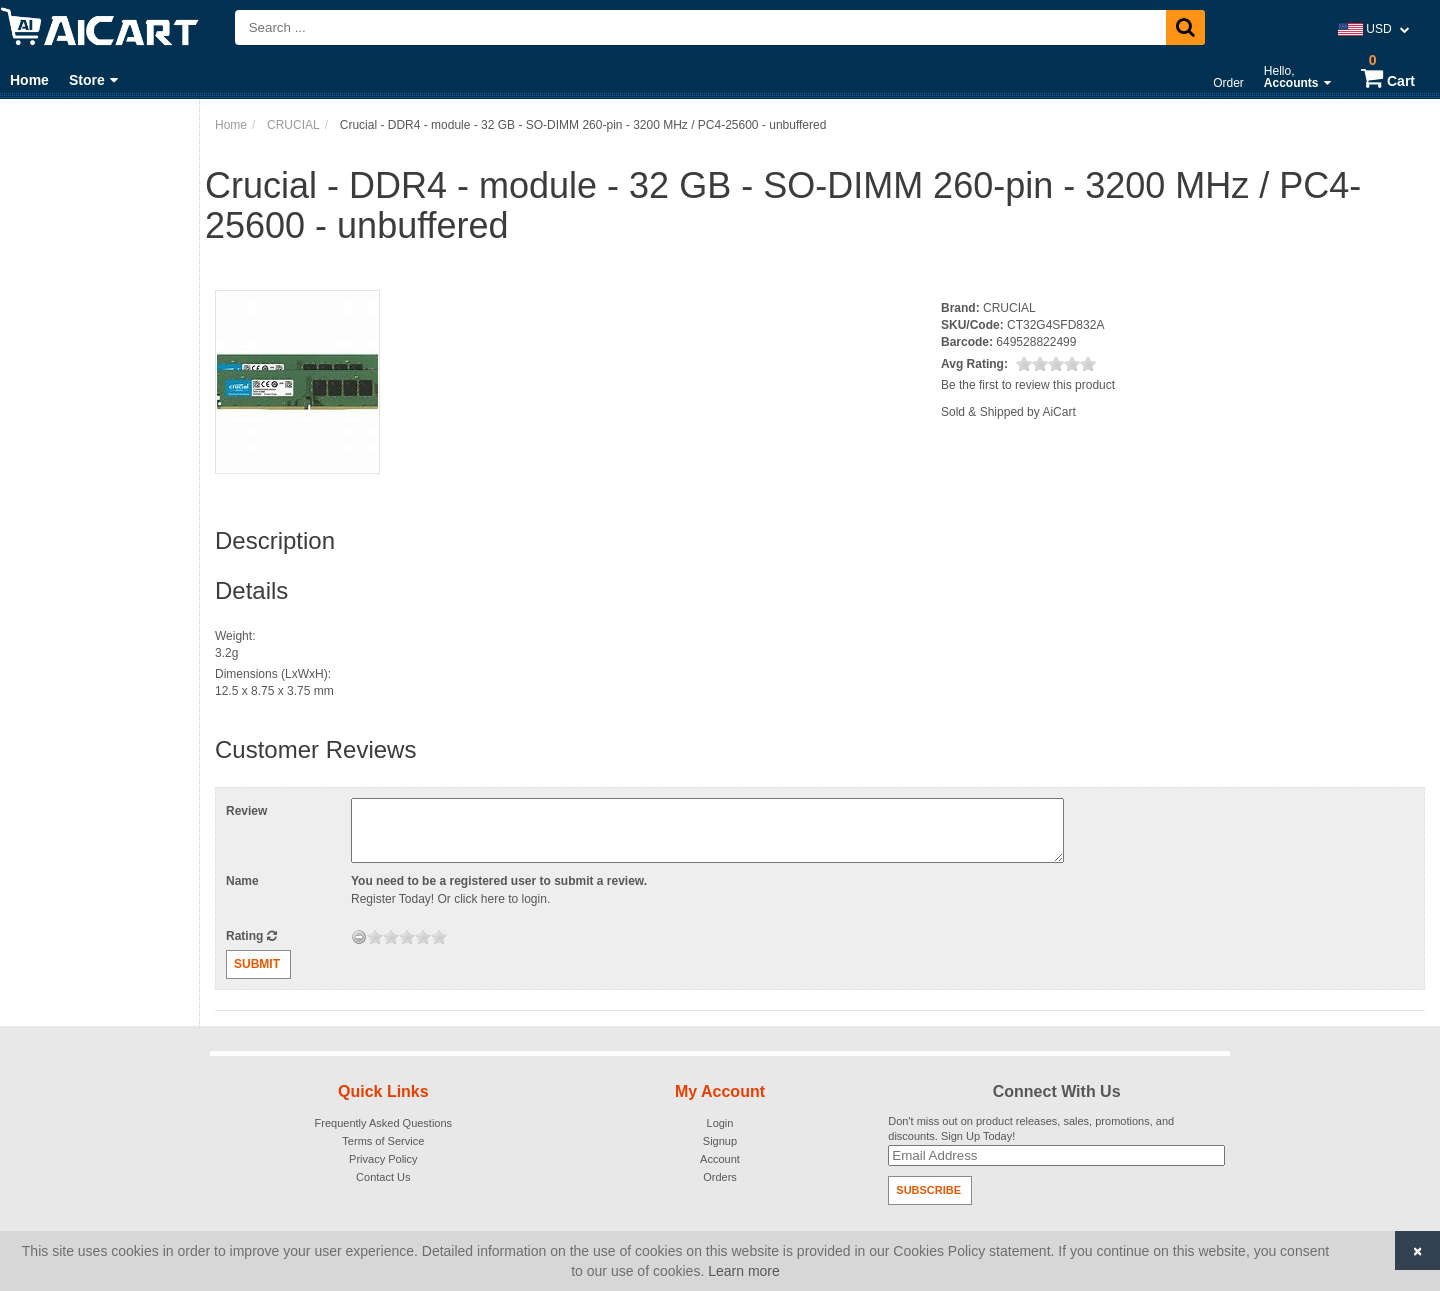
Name (242, 881)
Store (93, 80)
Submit (257, 964)
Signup (720, 1141)
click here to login (500, 899)
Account (720, 1159)
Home (29, 80)
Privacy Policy (383, 1159)
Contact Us (383, 1177)
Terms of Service (383, 1141)
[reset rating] (359, 937)
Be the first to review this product (1028, 385)
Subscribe (928, 1190)
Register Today (391, 899)
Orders (720, 1177)
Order (1228, 83)
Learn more (744, 1271)
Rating (251, 936)
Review (246, 811)
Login (720, 1123)
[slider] (1056, 364)
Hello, (1297, 77)
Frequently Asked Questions (384, 1123)
